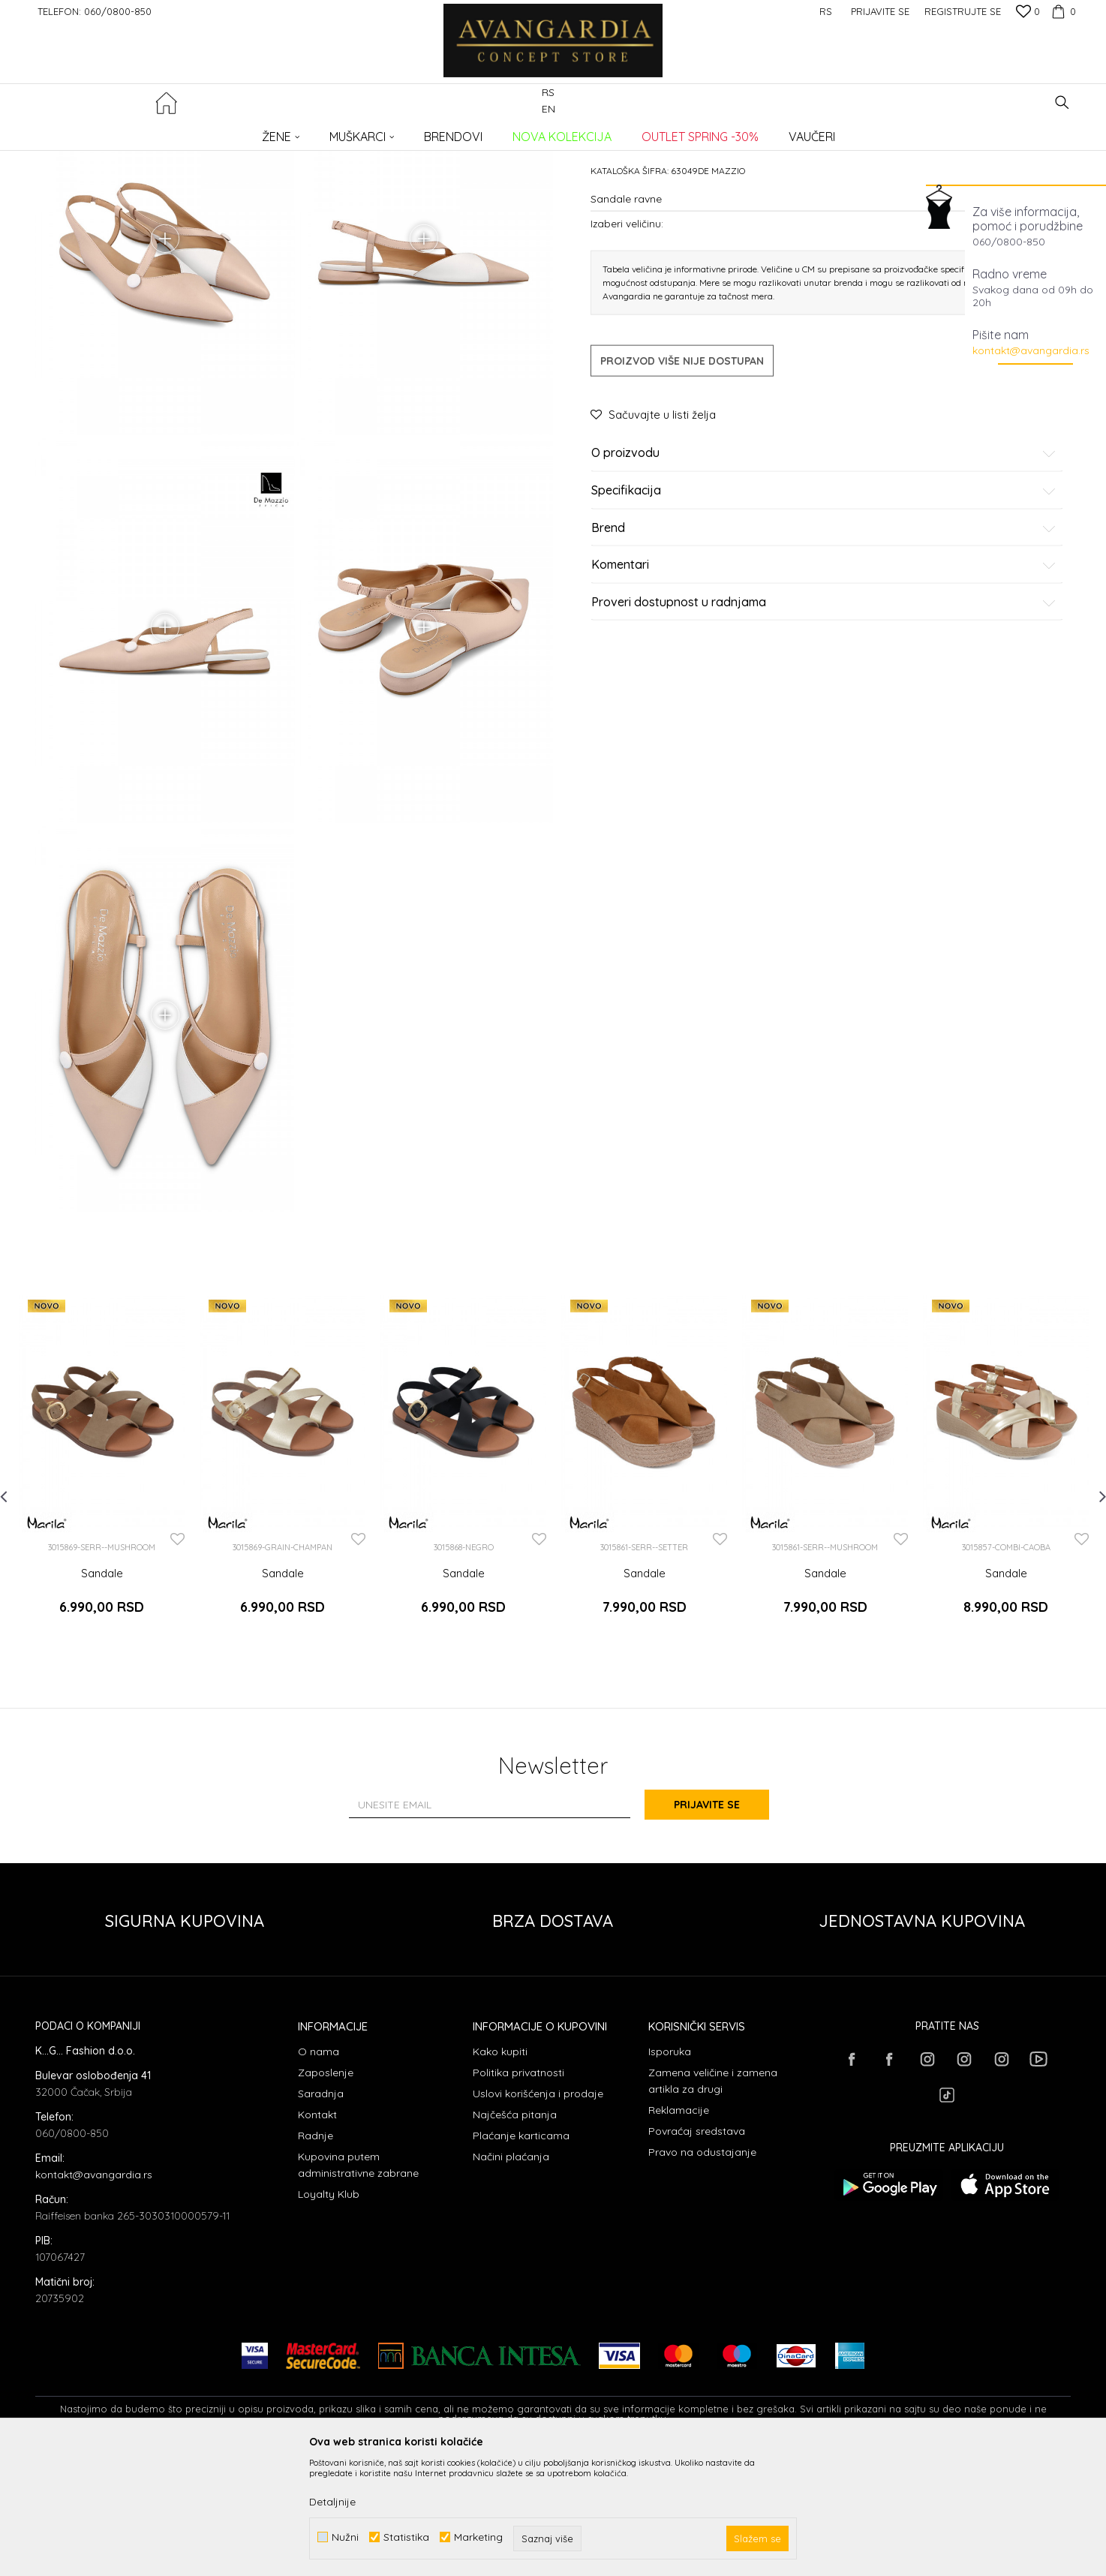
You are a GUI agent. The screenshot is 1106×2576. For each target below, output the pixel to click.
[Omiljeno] (1028, 13)
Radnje (315, 2256)
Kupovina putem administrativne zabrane (358, 2286)
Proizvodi (193, 131)
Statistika (406, 2537)
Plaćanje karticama (521, 2256)
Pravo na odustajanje (702, 2273)
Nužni (345, 2537)
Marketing (478, 2537)
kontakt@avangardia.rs (1030, 350)
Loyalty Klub (328, 2315)
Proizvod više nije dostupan (682, 475)
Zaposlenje (325, 2193)
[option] (101, 1592)
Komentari (823, 679)
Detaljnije (332, 2501)
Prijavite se (718, 1925)
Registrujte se (962, 11)
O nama (318, 2172)
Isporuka (669, 2172)
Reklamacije (678, 2231)
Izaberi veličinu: (627, 337)
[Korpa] (1061, 11)
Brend (823, 641)
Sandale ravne (295, 131)
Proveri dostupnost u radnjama (823, 716)
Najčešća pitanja (515, 2235)
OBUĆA (239, 131)
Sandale (102, 1701)
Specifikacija (823, 605)
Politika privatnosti (518, 2193)
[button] (1062, 102)
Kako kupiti (500, 2172)
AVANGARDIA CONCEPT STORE (99, 131)
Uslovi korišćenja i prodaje (538, 2214)
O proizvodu (823, 567)
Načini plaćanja (511, 2277)
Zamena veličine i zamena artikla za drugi (712, 2202)
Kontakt (317, 2235)
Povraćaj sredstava (696, 2252)
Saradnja (321, 2214)
